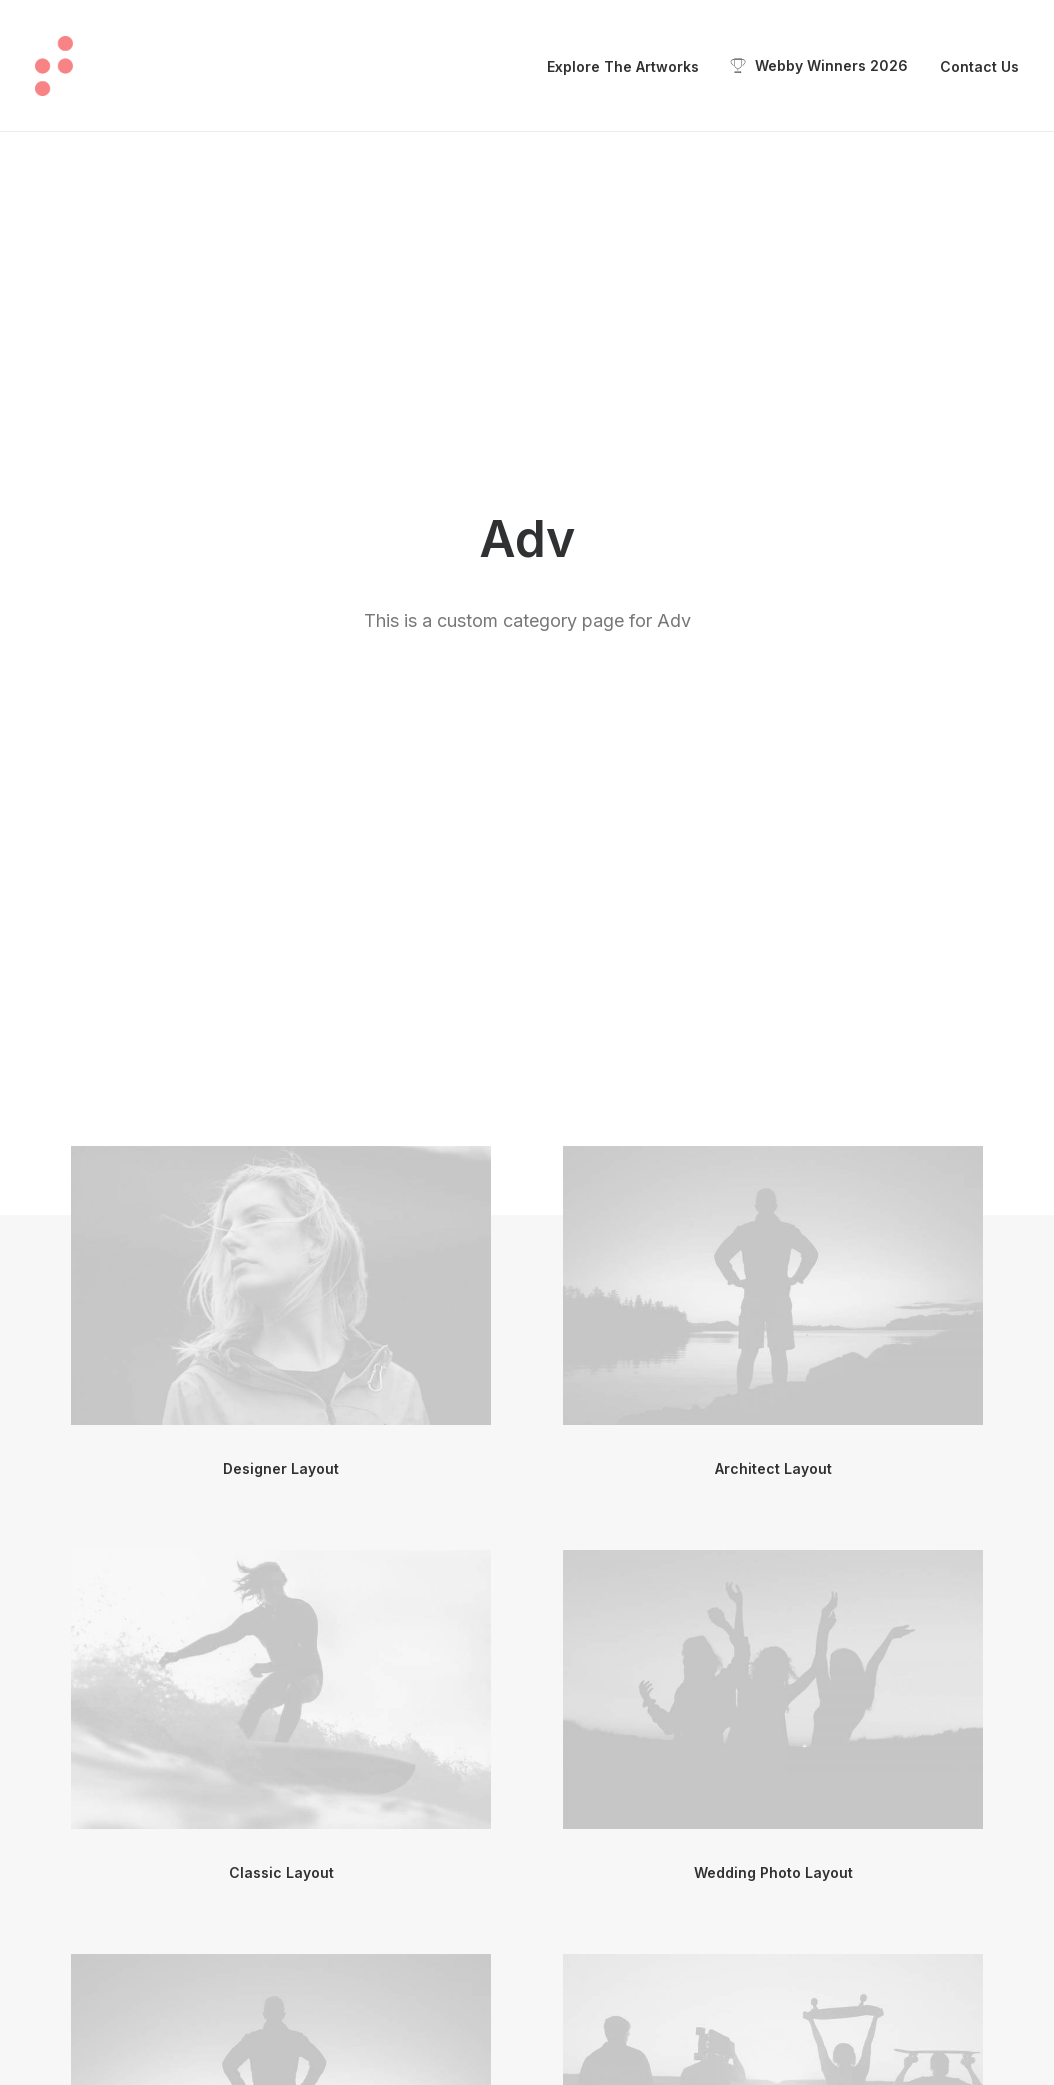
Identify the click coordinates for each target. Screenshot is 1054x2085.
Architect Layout (773, 718)
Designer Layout (281, 718)
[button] (281, 535)
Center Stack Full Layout (773, 1526)
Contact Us (979, 66)
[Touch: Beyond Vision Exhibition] (54, 66)
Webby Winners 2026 (831, 65)
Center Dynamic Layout (281, 1930)
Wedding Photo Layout (773, 1122)
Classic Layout (281, 1122)
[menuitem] (630, 67)
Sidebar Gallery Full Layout (773, 1930)
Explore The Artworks (623, 66)
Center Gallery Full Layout (281, 1526)
